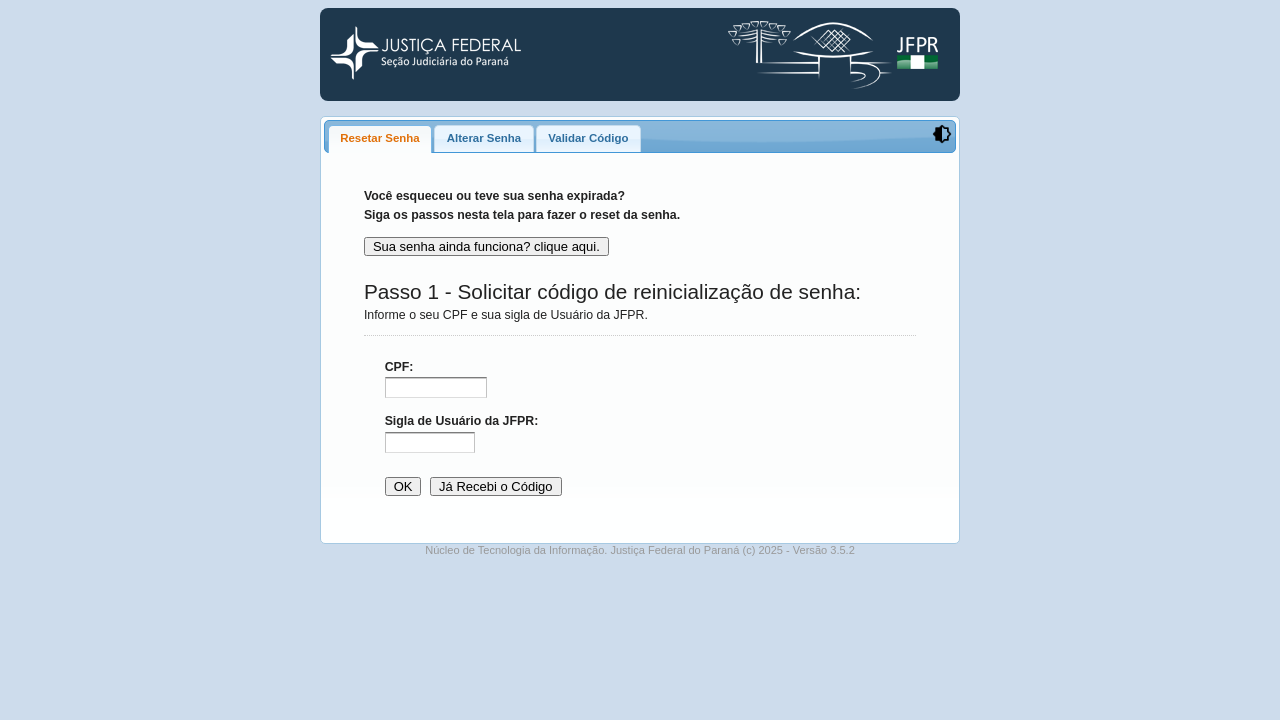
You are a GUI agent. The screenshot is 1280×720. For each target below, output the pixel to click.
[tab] (380, 139)
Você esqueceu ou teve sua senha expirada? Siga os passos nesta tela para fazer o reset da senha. (522, 205)
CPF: (399, 367)
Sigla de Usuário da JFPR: (462, 421)
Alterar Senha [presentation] (484, 138)
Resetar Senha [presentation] (379, 138)
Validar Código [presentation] (588, 138)
